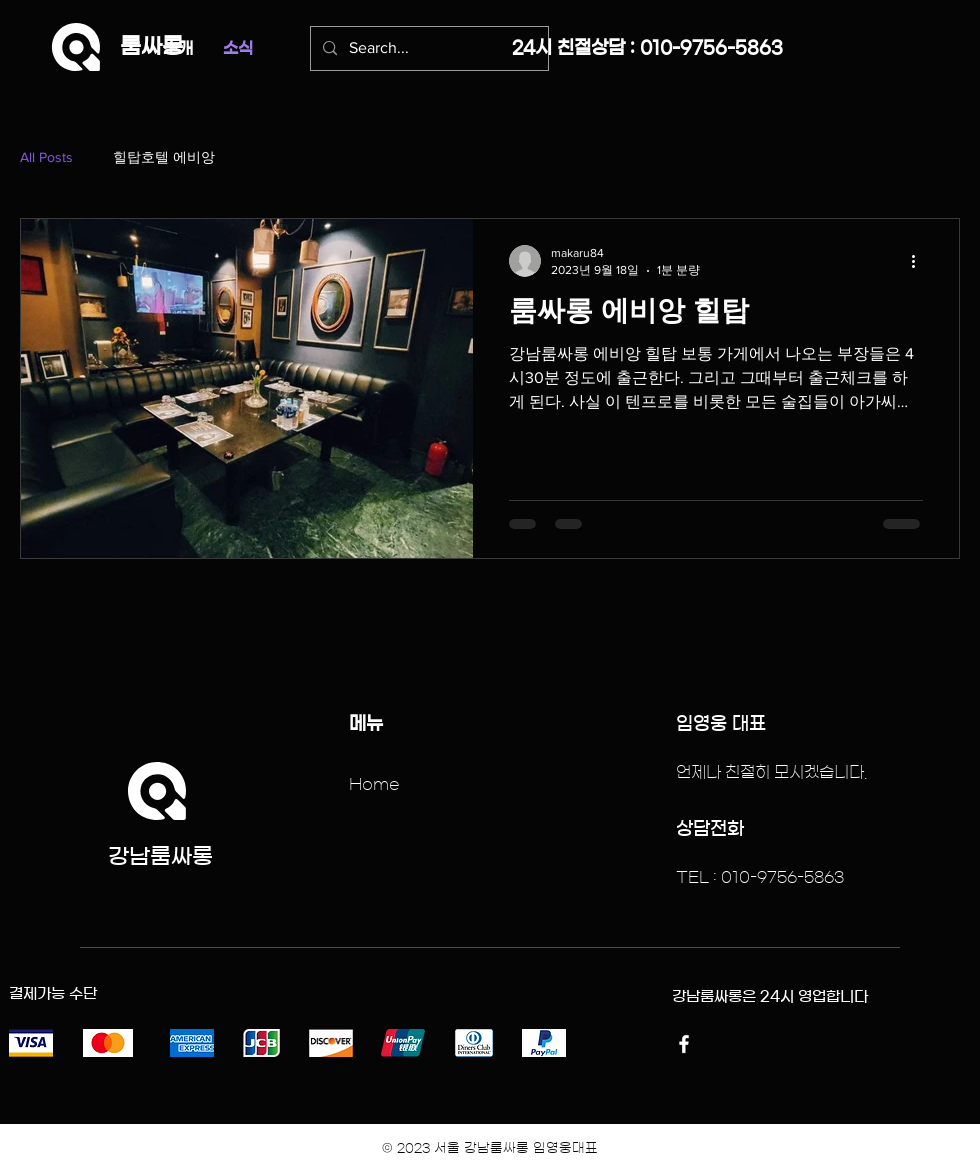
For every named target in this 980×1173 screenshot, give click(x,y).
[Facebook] (684, 1044)
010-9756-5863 (711, 48)
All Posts (46, 157)
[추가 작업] (920, 261)
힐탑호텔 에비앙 (164, 157)
